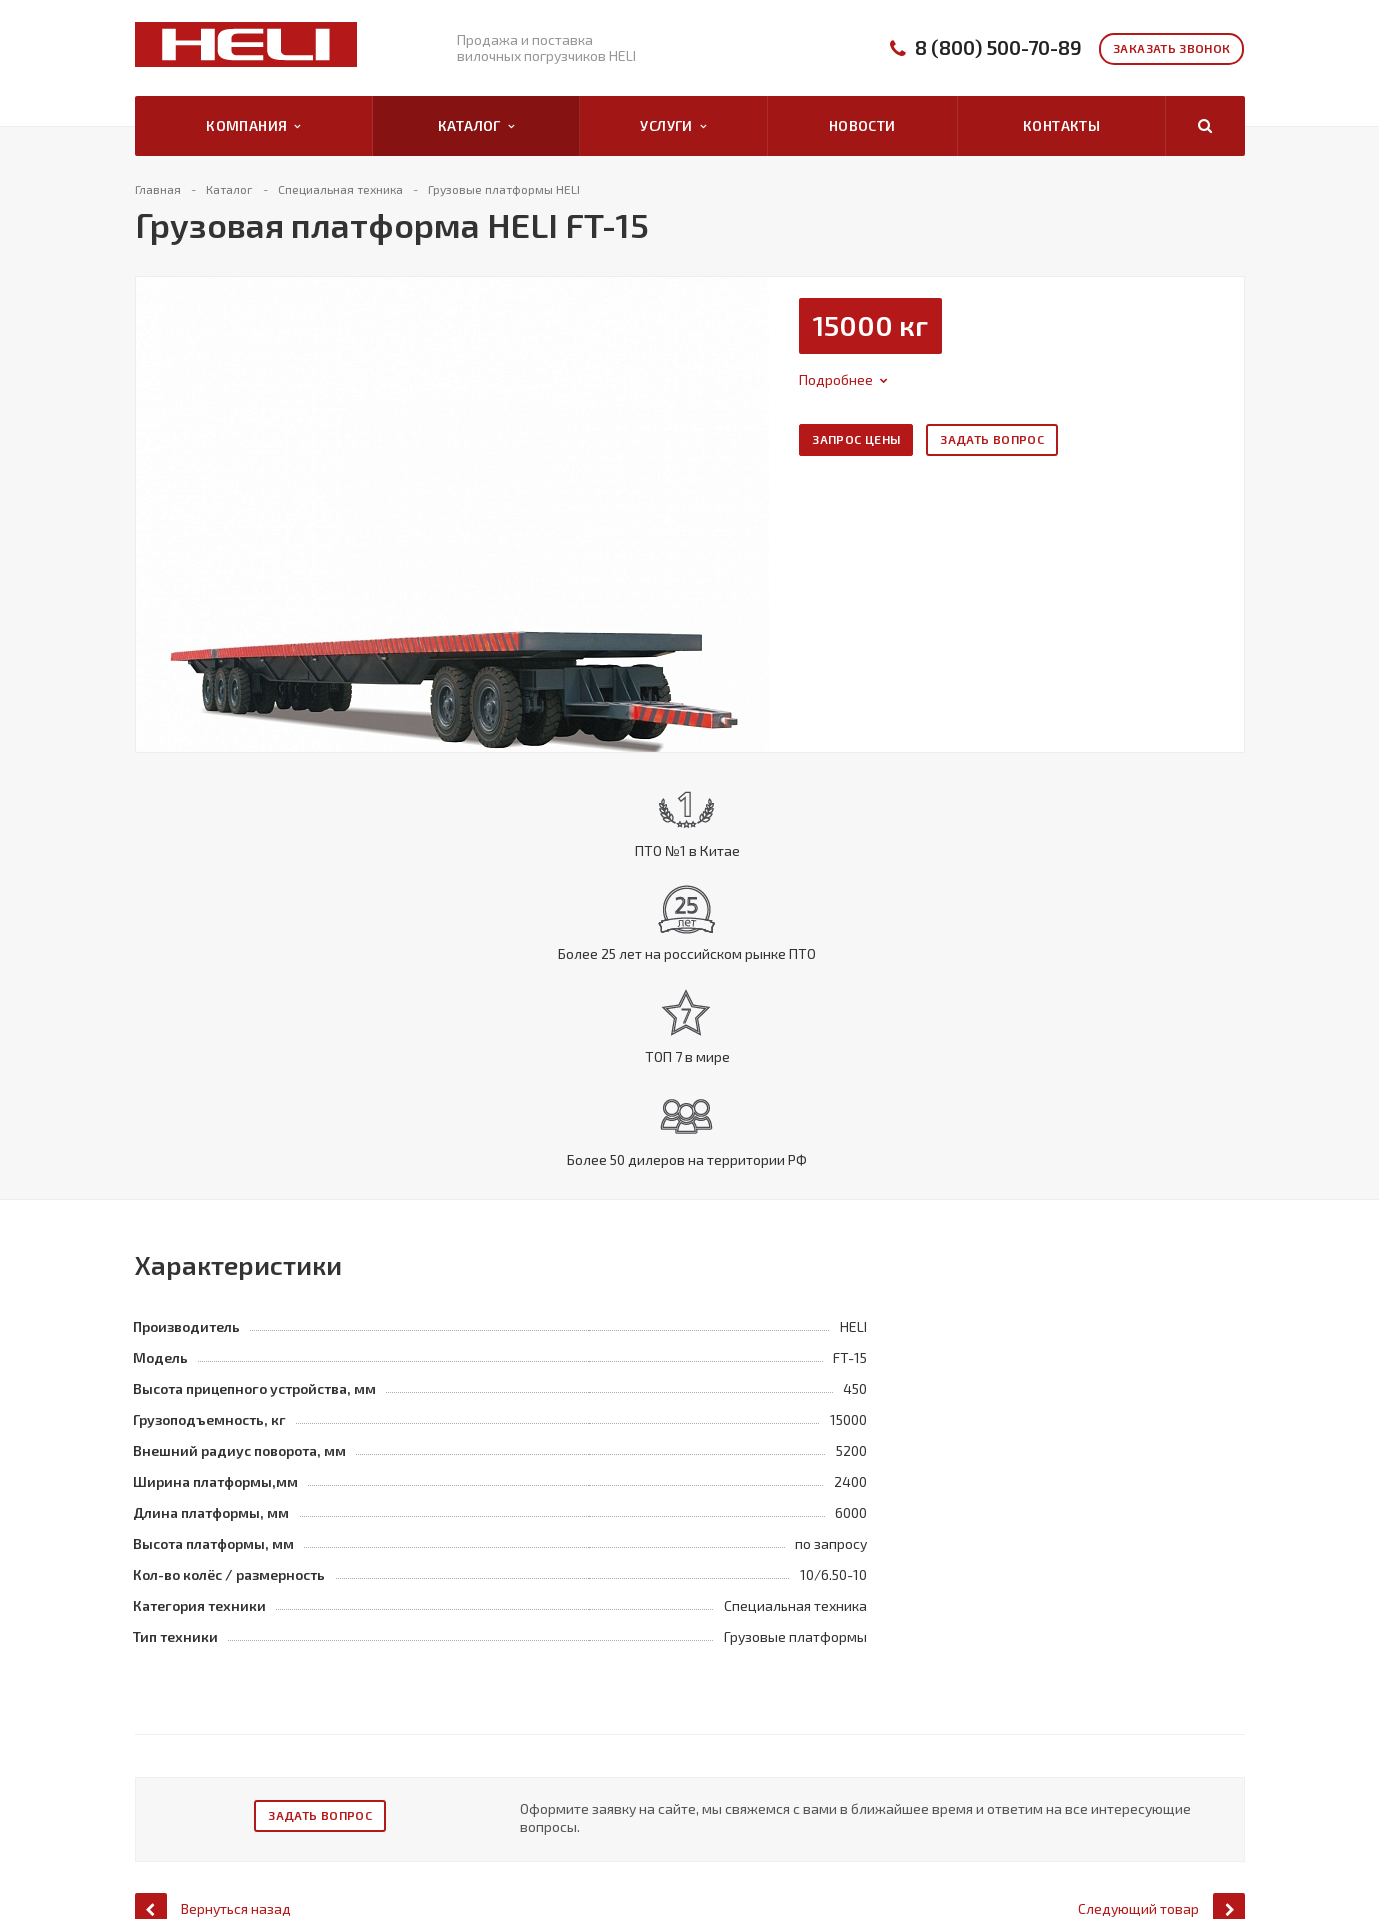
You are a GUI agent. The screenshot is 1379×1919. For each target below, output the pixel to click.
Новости (862, 125)
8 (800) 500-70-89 (998, 47)
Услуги (673, 126)
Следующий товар (1161, 1635)
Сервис (654, 1775)
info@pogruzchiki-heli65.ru (1162, 1833)
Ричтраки (449, 1821)
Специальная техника (484, 1798)
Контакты (1061, 125)
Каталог (476, 126)
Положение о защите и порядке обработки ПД (232, 1827)
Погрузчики (456, 1867)
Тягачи (440, 1844)
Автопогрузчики (471, 1752)
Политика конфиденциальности (230, 1761)
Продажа (661, 1752)
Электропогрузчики (481, 1775)
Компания (253, 126)
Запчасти (660, 1798)
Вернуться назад (213, 1635)
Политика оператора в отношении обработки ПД (240, 1791)
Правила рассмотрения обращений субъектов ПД (242, 1863)
